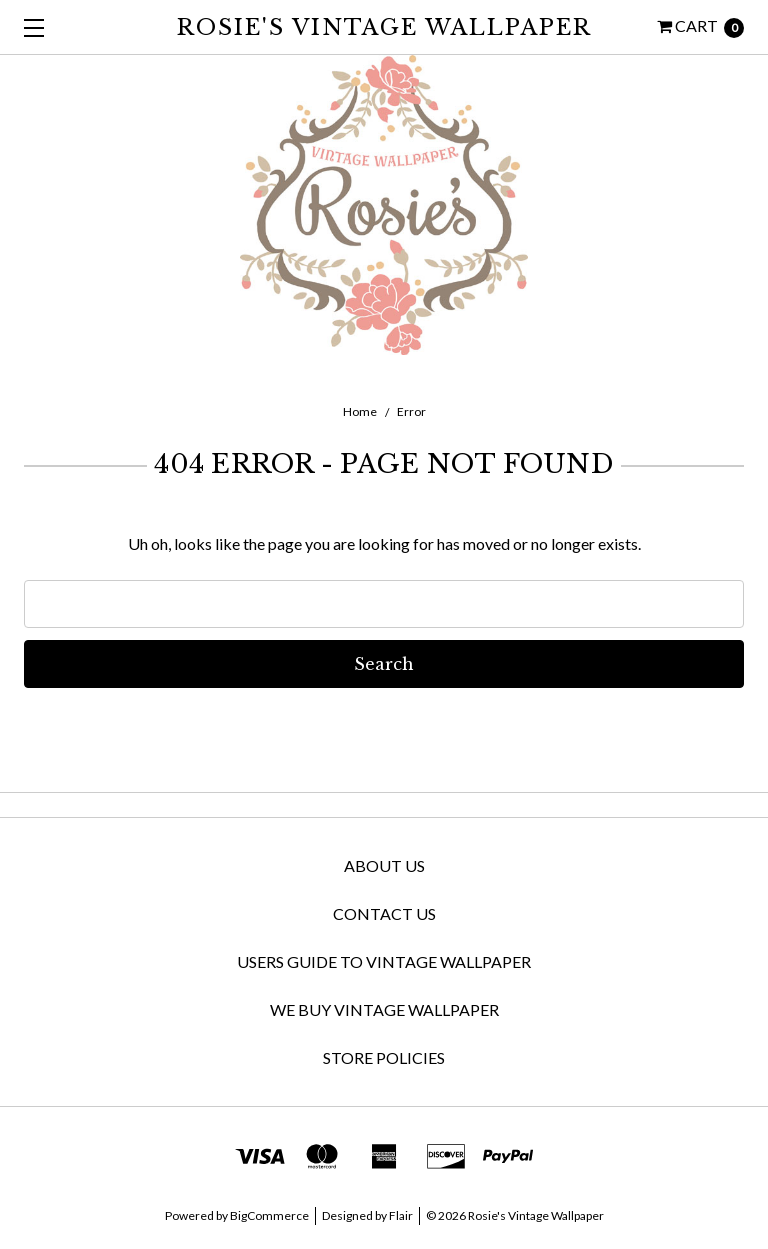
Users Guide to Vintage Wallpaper (384, 961)
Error (411, 411)
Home (360, 411)
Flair (401, 1215)
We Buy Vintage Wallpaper (384, 1009)
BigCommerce (269, 1215)
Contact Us (384, 913)
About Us (384, 865)
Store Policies (384, 1057)
